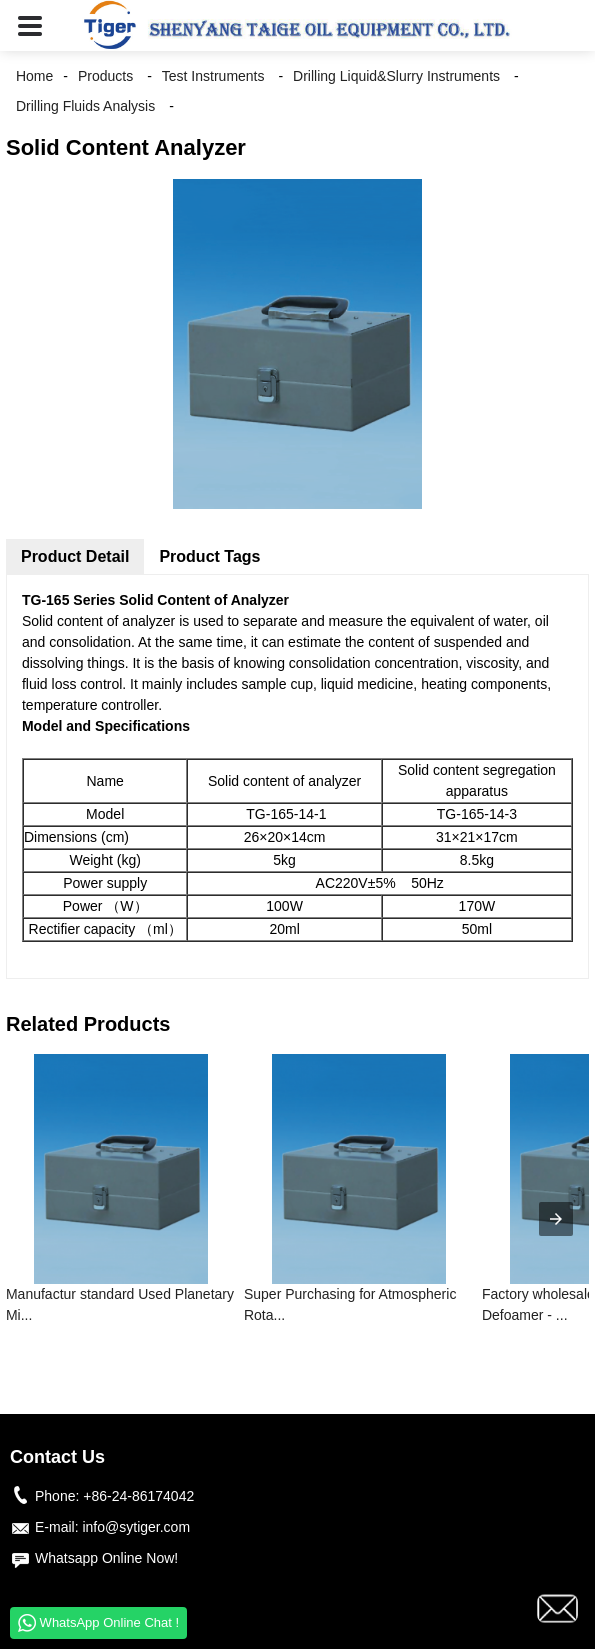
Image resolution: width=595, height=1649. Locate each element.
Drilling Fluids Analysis (85, 106)
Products (105, 76)
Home (34, 76)
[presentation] (556, 1219)
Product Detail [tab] (75, 556)
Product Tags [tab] (209, 556)
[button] (30, 25)
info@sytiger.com (136, 1527)
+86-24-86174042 (138, 1496)
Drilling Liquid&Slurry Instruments (396, 76)
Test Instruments (213, 76)
